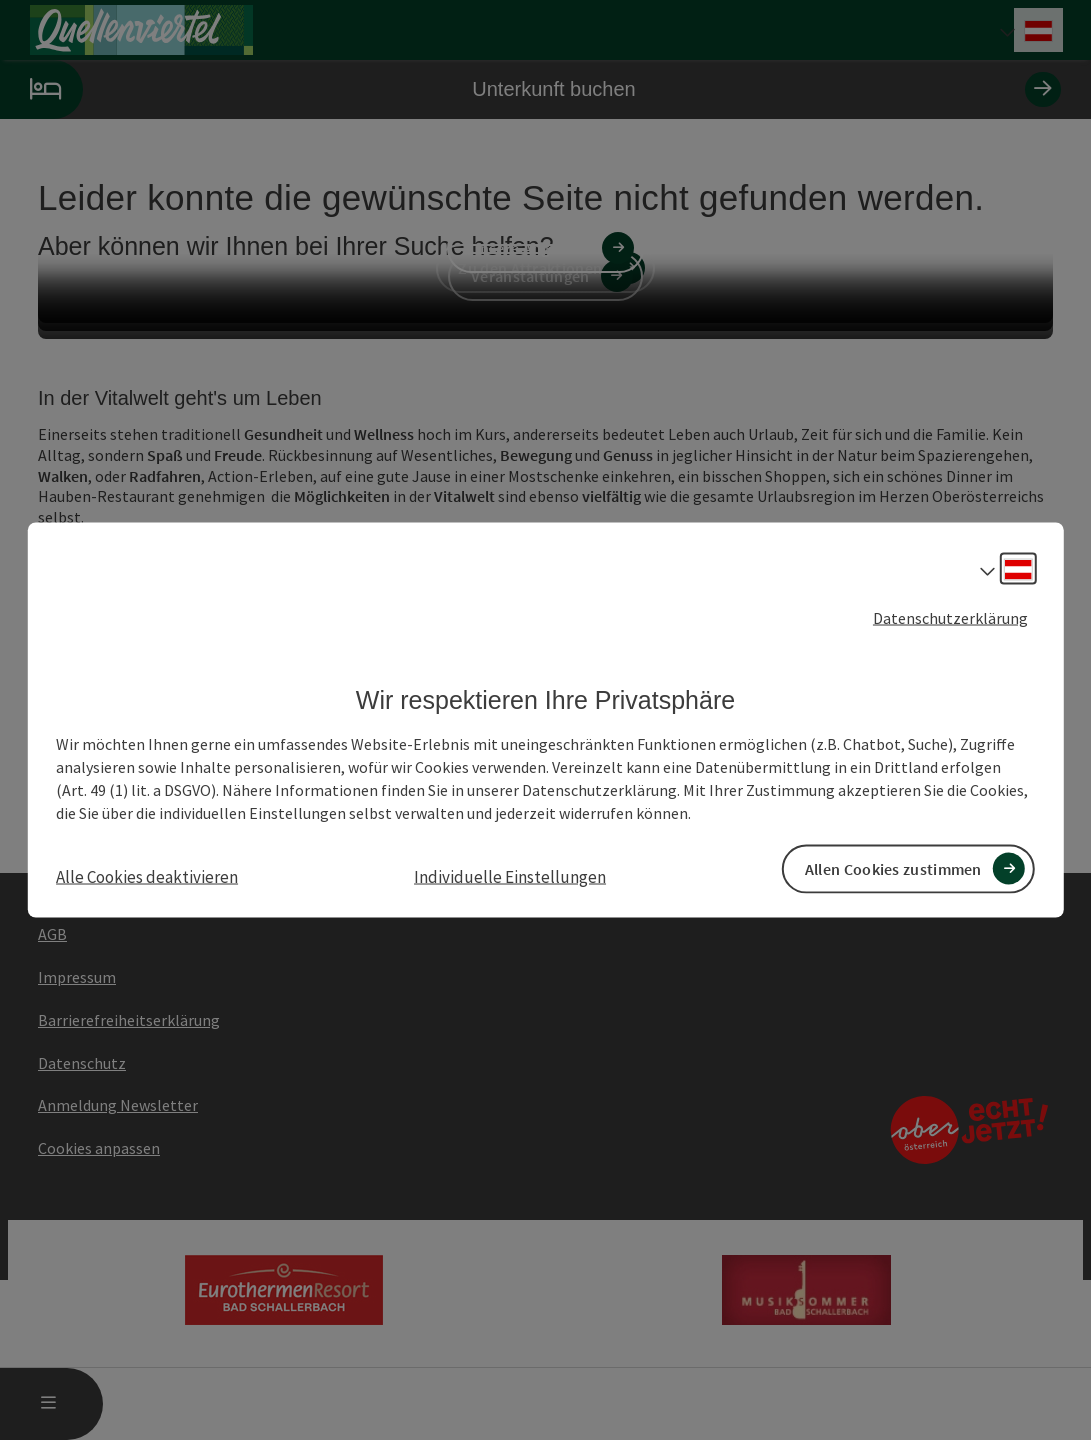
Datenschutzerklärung (950, 618)
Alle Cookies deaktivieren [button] (147, 876)
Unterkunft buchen (530, 89)
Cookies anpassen (99, 1148)
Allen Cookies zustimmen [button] (893, 868)
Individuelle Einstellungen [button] (510, 876)
